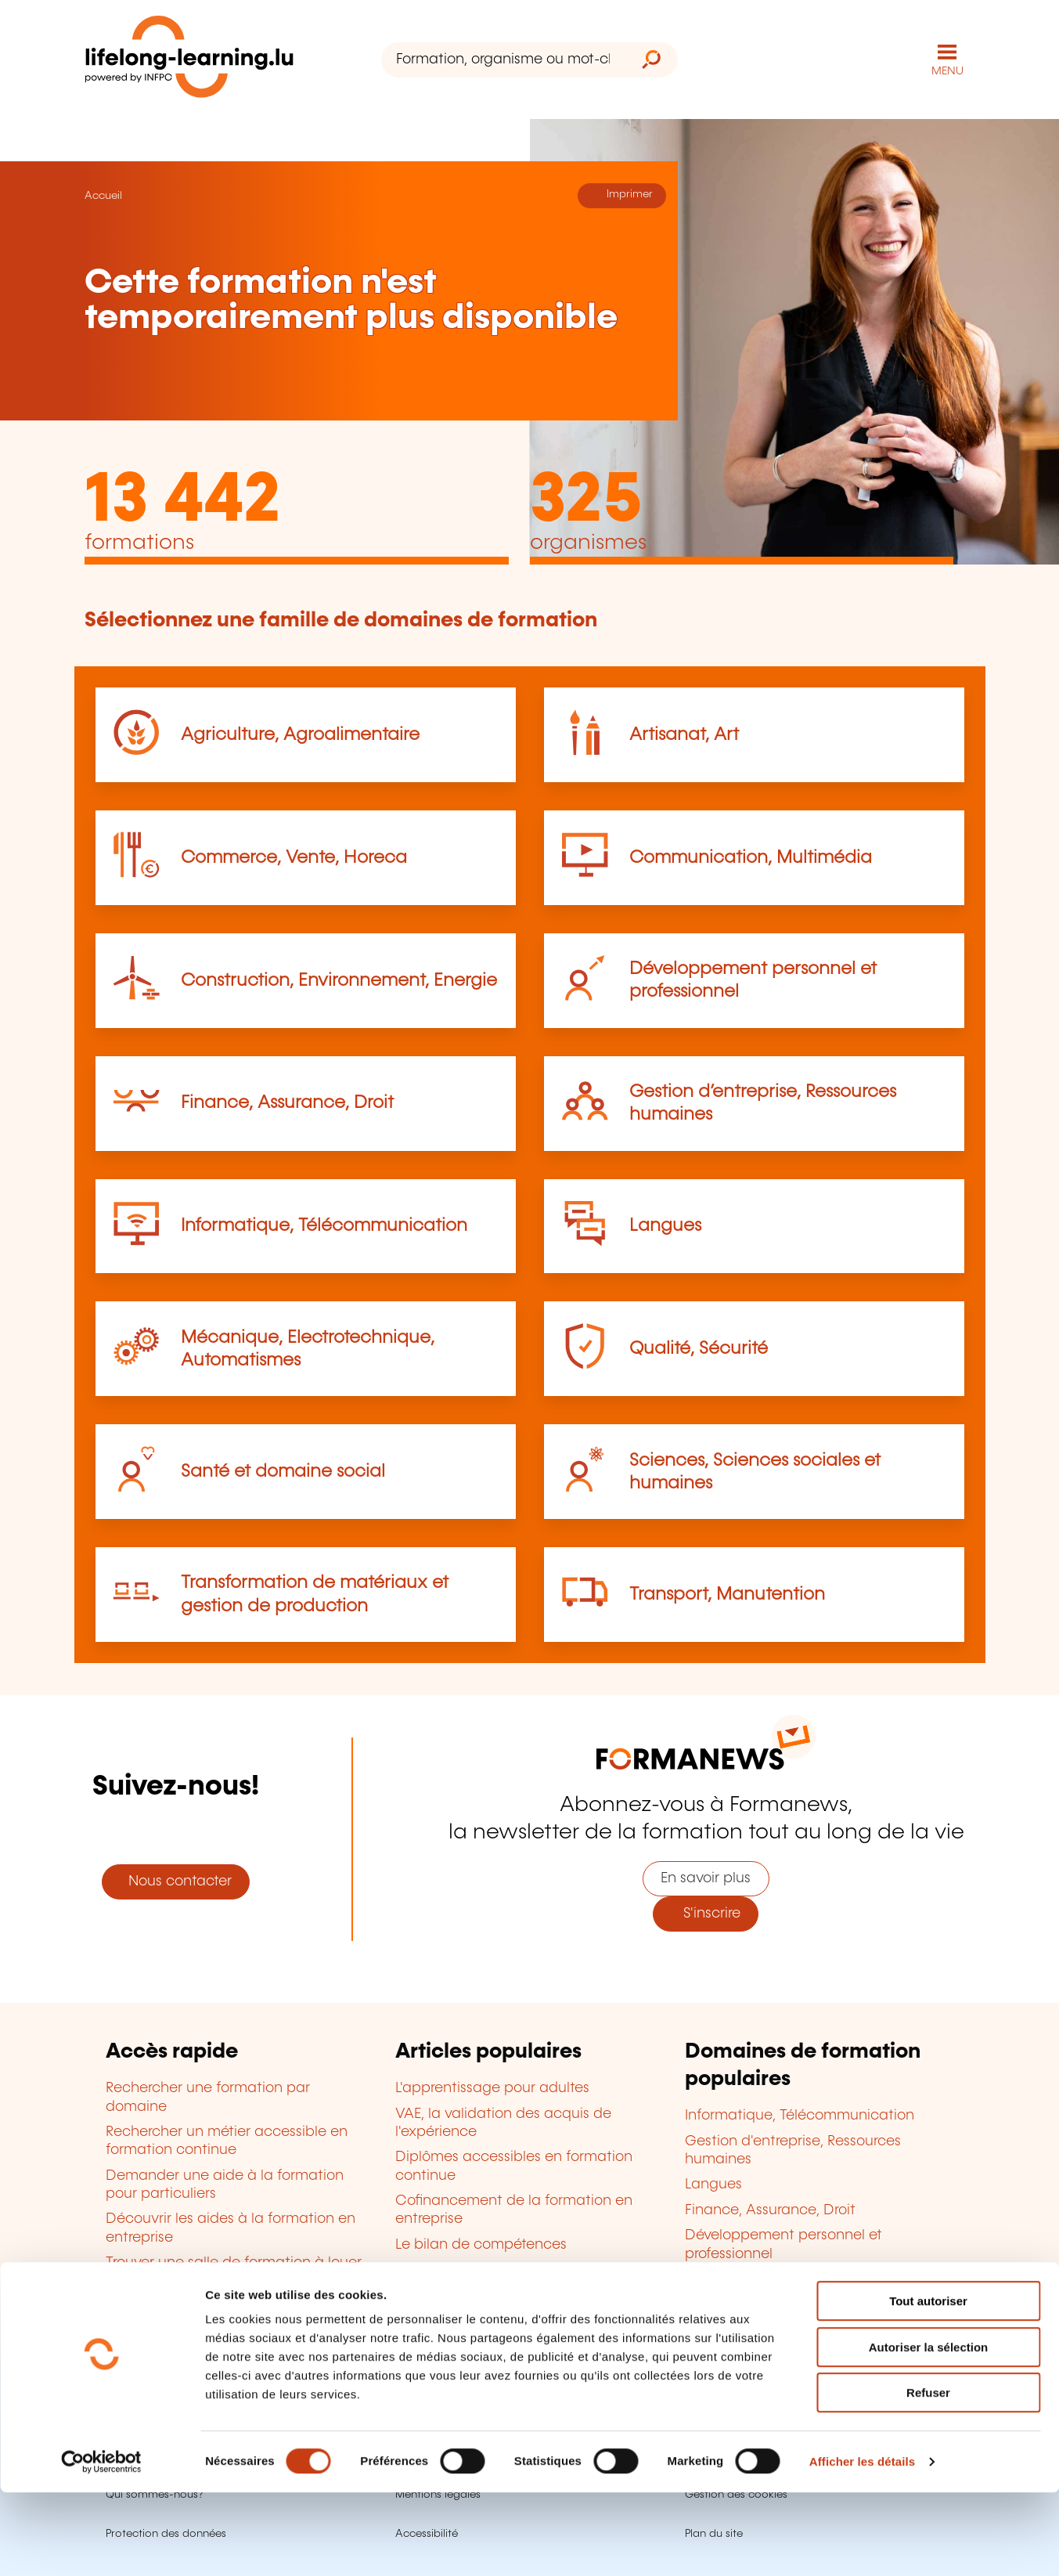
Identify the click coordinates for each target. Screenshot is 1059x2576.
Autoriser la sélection (929, 2430)
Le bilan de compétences (481, 2243)
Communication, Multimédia (750, 856)
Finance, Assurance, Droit (287, 1102)
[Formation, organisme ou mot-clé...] (503, 59)
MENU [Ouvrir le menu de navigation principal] (947, 70)
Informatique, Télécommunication (324, 1225)
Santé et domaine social (283, 1470)
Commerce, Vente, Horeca (294, 856)
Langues (665, 1225)
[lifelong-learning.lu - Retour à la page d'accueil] (193, 59)
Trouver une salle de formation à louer (234, 2261)
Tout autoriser (928, 2384)
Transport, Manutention (727, 1593)
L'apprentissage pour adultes (492, 2087)
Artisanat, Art (684, 733)
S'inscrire (706, 1912)
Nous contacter (176, 1880)
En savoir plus (706, 1877)
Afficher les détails (862, 2545)
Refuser (928, 2476)
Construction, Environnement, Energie (339, 979)
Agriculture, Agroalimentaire (300, 733)
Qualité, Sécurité (698, 1347)
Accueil (103, 194)
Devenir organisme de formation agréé (526, 2268)
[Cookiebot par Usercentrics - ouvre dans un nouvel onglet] (101, 2545)
